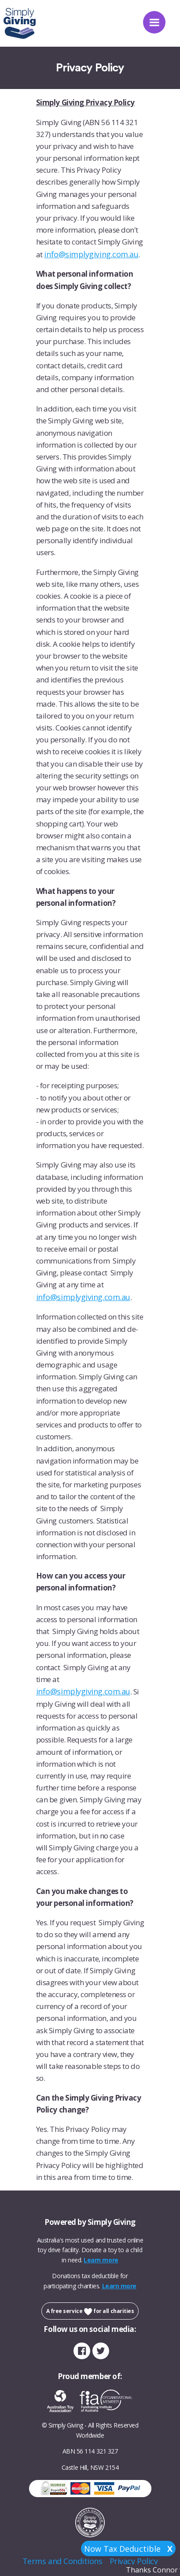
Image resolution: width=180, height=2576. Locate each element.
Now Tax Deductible (128, 2548)
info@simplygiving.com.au (91, 254)
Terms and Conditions (62, 2561)
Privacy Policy (134, 2561)
